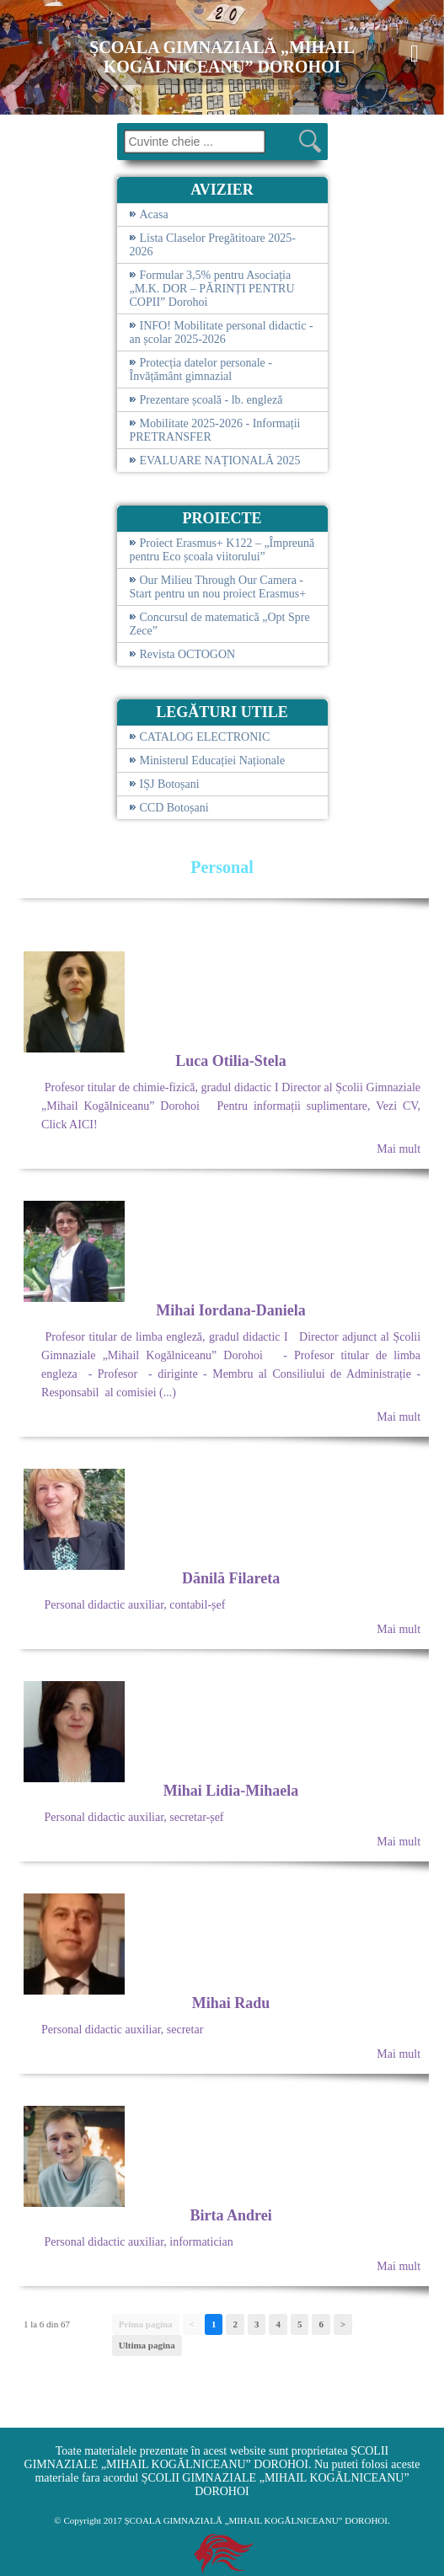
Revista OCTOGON (188, 654)
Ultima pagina (147, 2345)
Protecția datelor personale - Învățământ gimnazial (201, 369)
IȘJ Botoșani (170, 784)
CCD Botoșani (174, 807)
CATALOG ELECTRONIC (205, 737)
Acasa (154, 214)
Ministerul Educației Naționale (213, 760)
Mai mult (398, 1149)
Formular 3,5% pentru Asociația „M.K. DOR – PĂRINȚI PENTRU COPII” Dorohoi (212, 288)
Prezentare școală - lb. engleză (211, 400)
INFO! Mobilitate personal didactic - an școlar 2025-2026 (221, 332)
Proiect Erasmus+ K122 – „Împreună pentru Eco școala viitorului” (222, 550)
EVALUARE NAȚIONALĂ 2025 (220, 460)
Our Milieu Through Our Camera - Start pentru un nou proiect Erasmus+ (218, 587)
